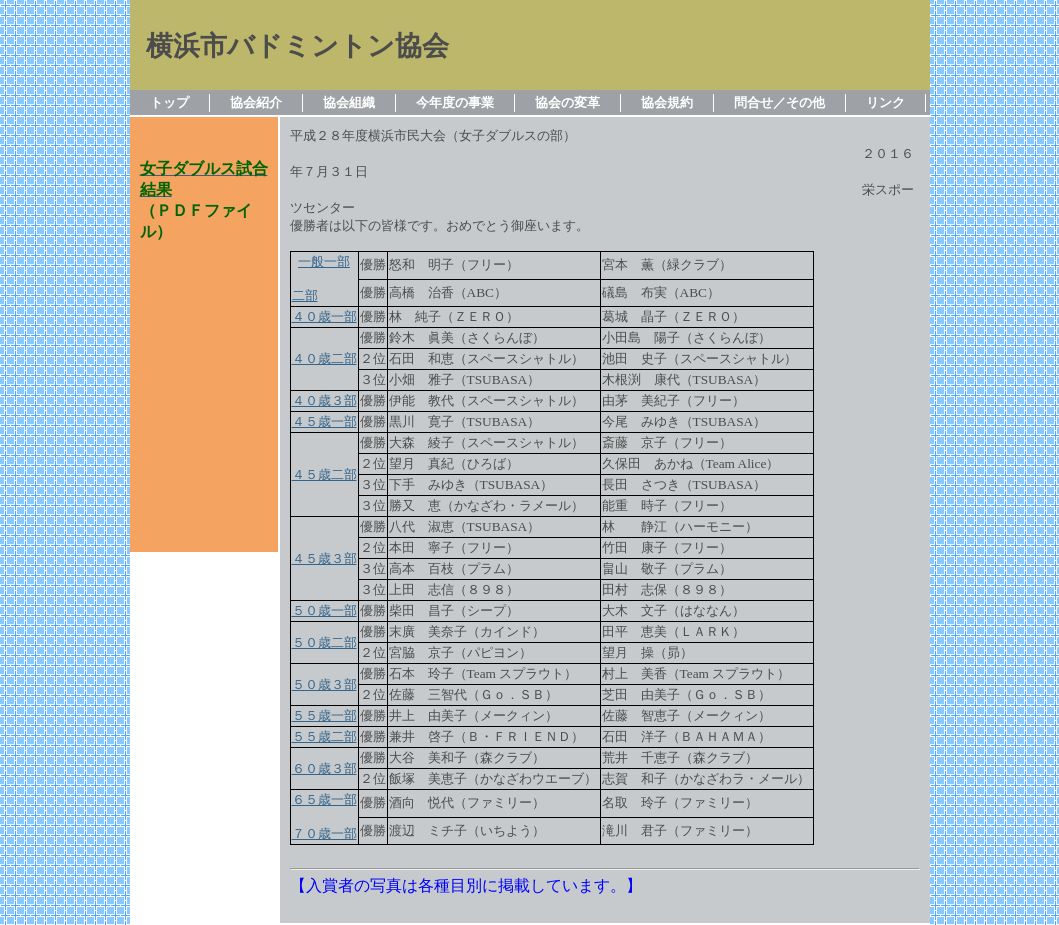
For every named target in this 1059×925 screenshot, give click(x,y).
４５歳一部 (324, 421)
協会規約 (667, 102)
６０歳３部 (324, 768)
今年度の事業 (455, 102)
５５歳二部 (324, 736)
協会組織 (349, 102)
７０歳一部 (324, 833)
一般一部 (324, 261)
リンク (885, 102)
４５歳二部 (324, 474)
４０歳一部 (324, 316)
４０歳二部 (324, 358)
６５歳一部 (324, 799)
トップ (169, 102)
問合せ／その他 (779, 102)
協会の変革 (567, 102)
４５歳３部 (324, 558)
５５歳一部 (324, 715)
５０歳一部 (324, 610)
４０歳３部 (324, 400)
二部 (305, 295)
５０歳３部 (324, 684)
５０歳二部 (324, 642)
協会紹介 (256, 102)
